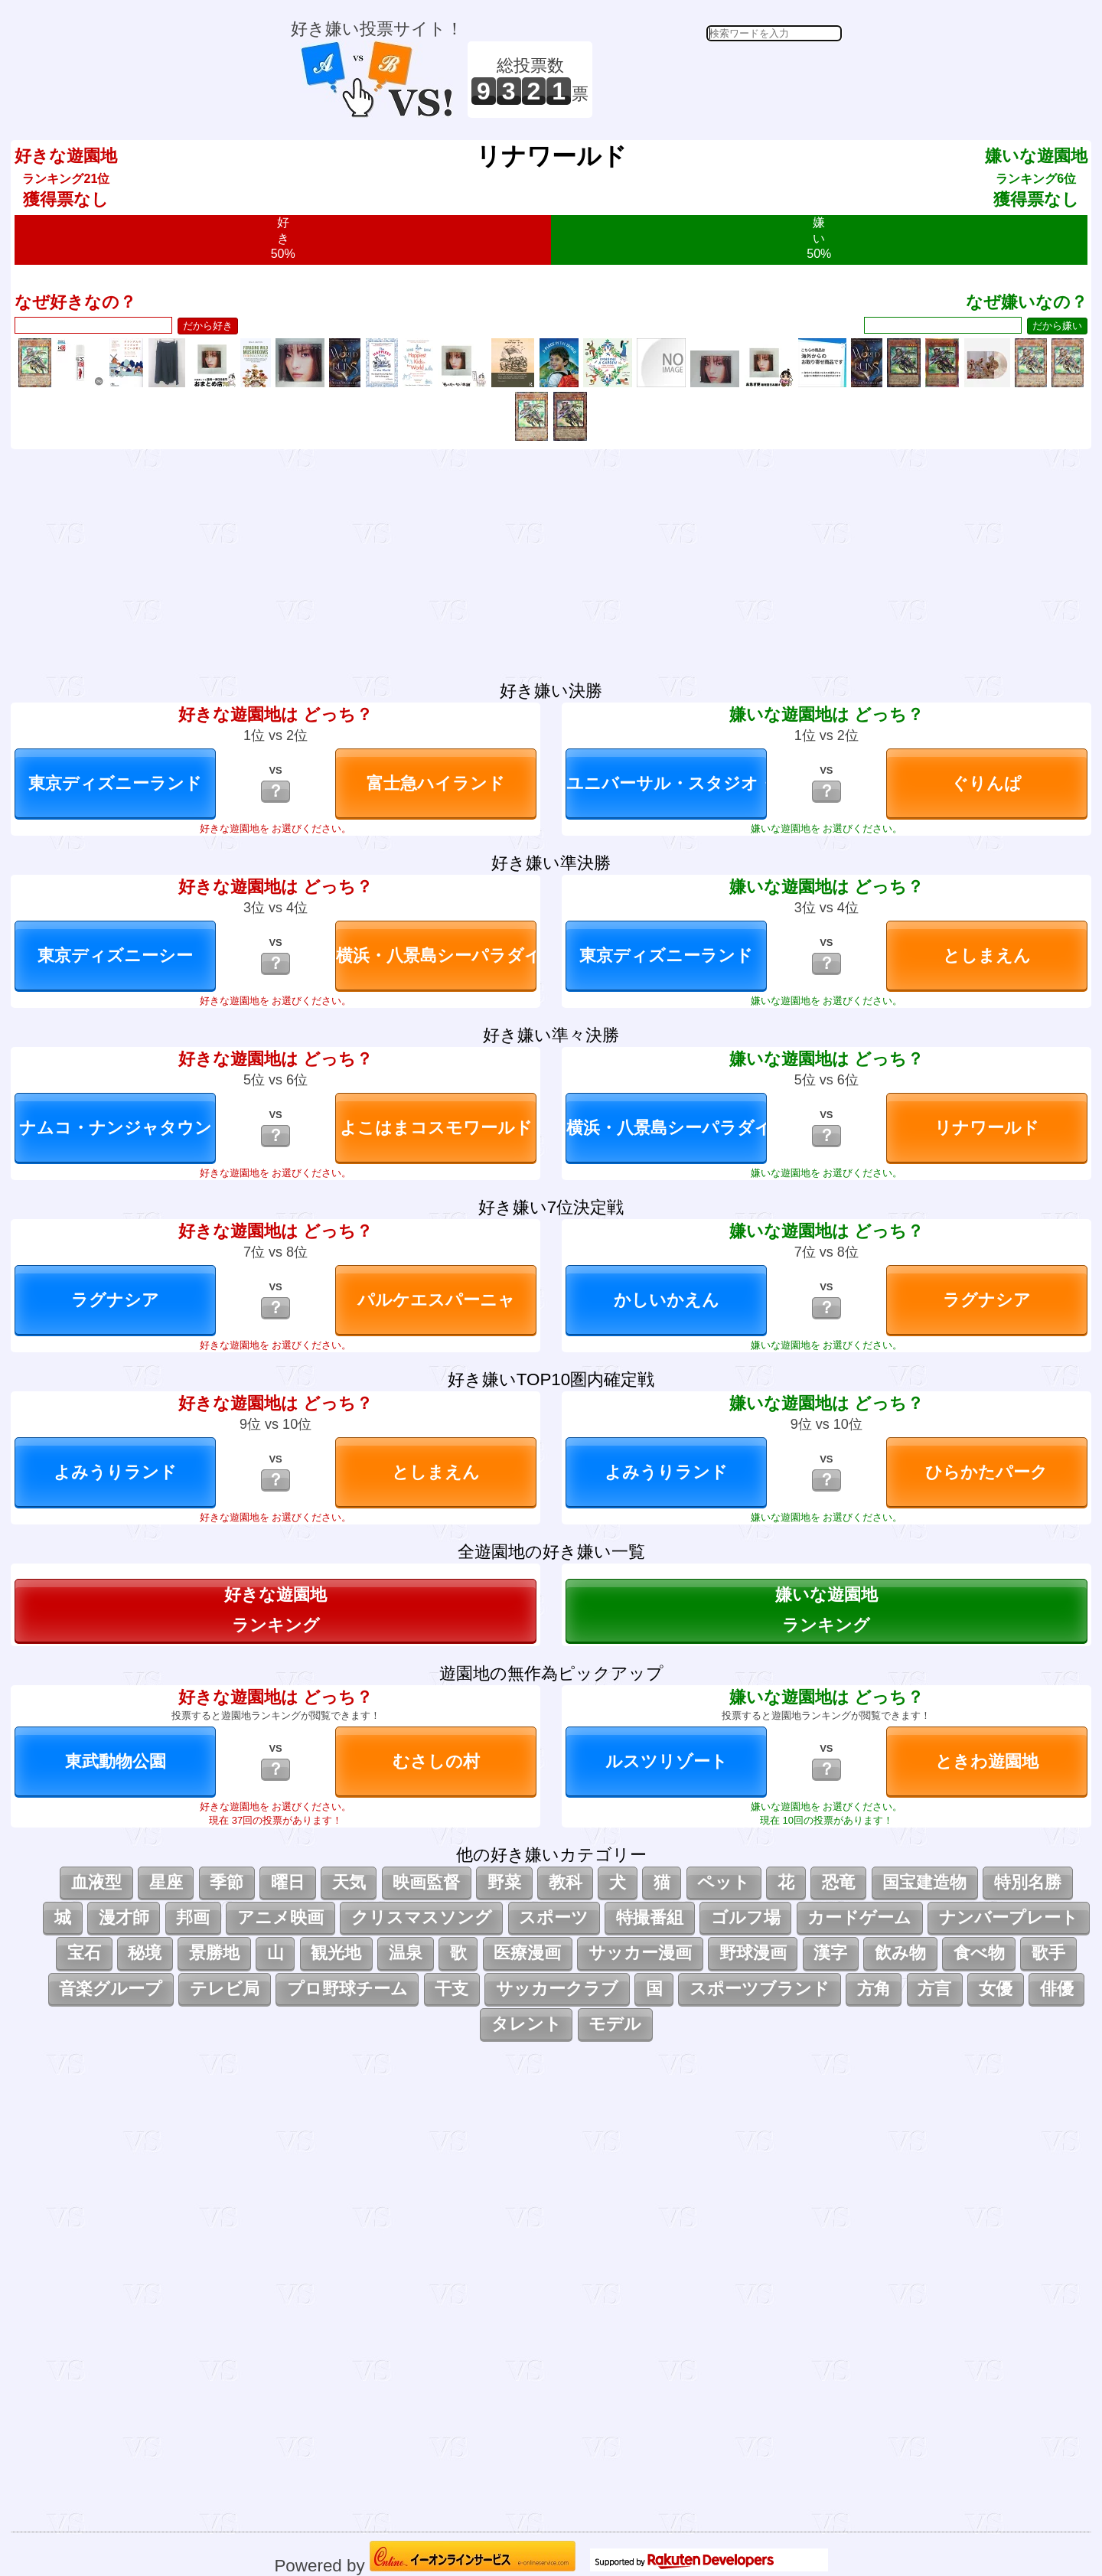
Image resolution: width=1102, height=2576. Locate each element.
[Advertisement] (719, 79)
